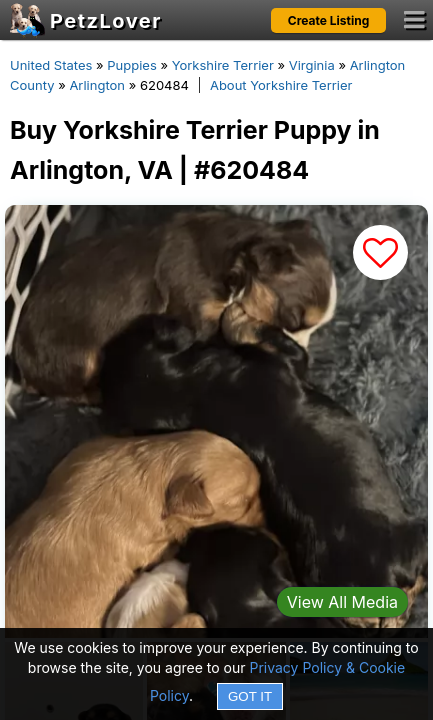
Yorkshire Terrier (223, 65)
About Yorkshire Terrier (281, 85)
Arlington (97, 85)
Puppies (132, 65)
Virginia (312, 65)
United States (51, 65)
